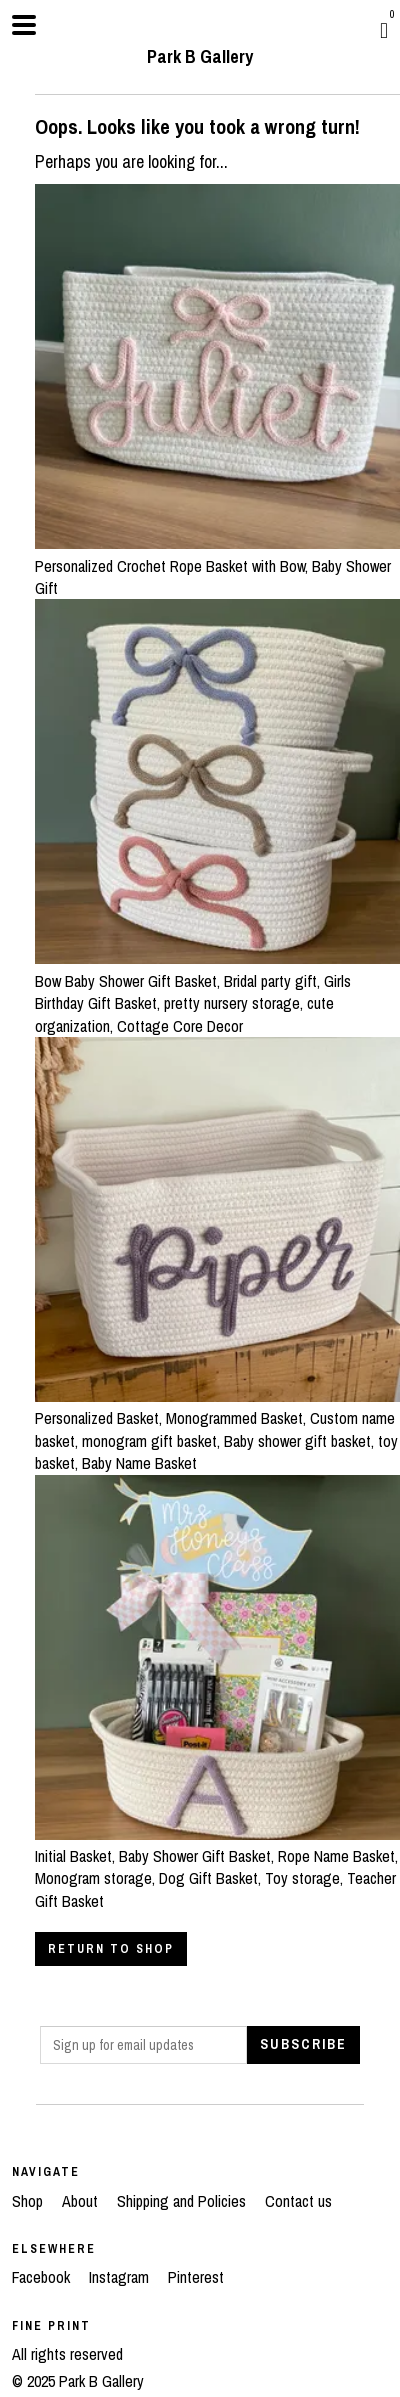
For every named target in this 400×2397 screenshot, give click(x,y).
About (82, 2201)
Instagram (121, 2277)
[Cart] (384, 30)
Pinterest (196, 2277)
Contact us (298, 2201)
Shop (29, 2201)
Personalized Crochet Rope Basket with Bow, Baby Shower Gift (217, 565)
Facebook (43, 2277)
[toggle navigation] (24, 25)
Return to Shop (111, 1949)
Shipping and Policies (183, 2201)
